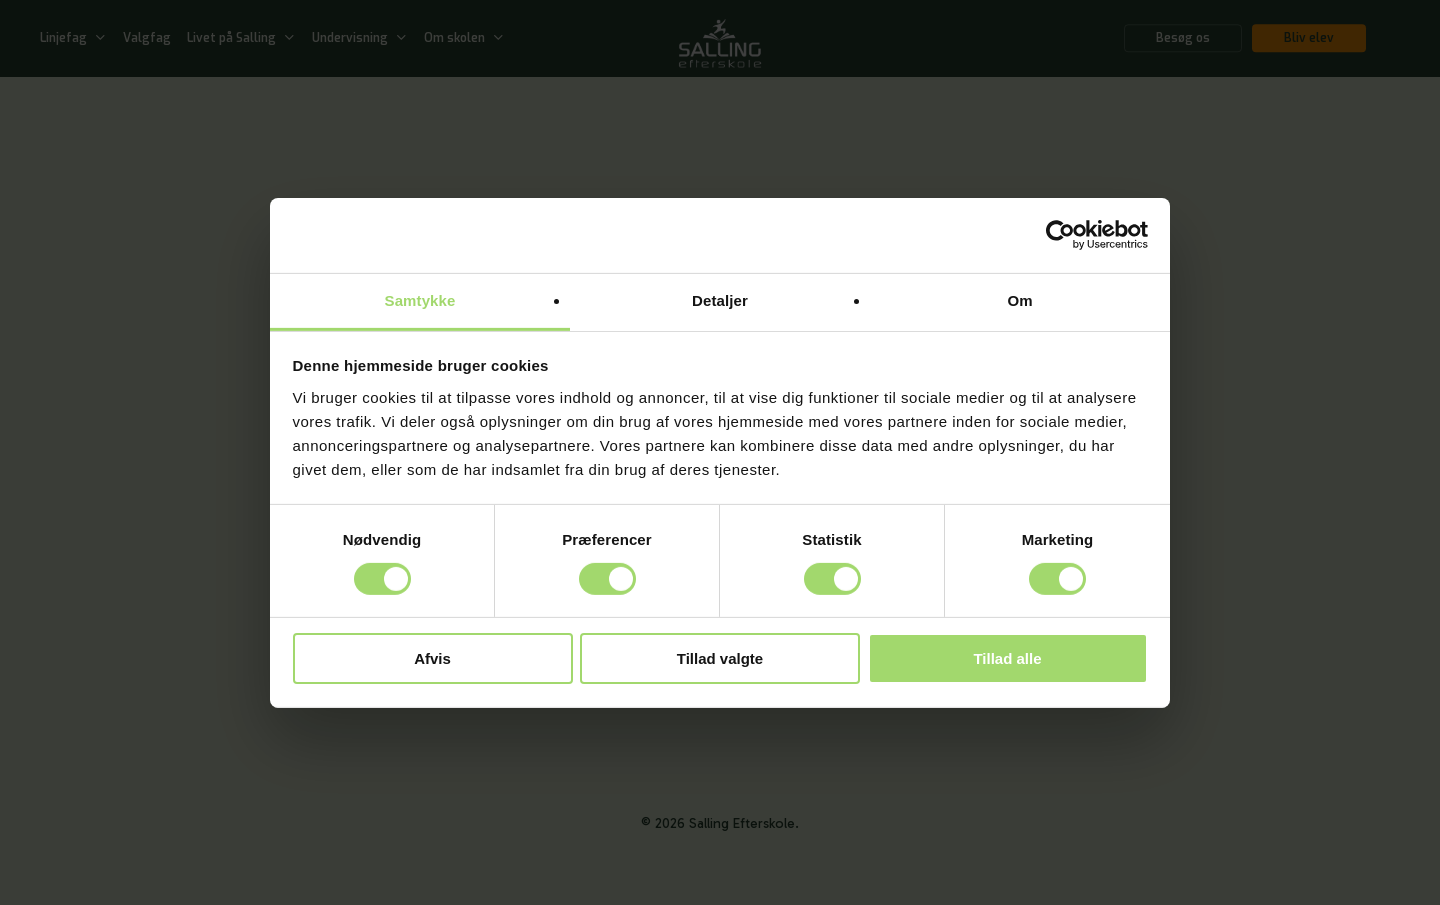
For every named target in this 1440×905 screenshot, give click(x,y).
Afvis (432, 658)
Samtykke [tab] (420, 299)
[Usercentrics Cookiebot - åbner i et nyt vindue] (1060, 235)
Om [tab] (1019, 299)
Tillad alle (1007, 658)
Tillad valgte (720, 658)
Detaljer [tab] (720, 299)
